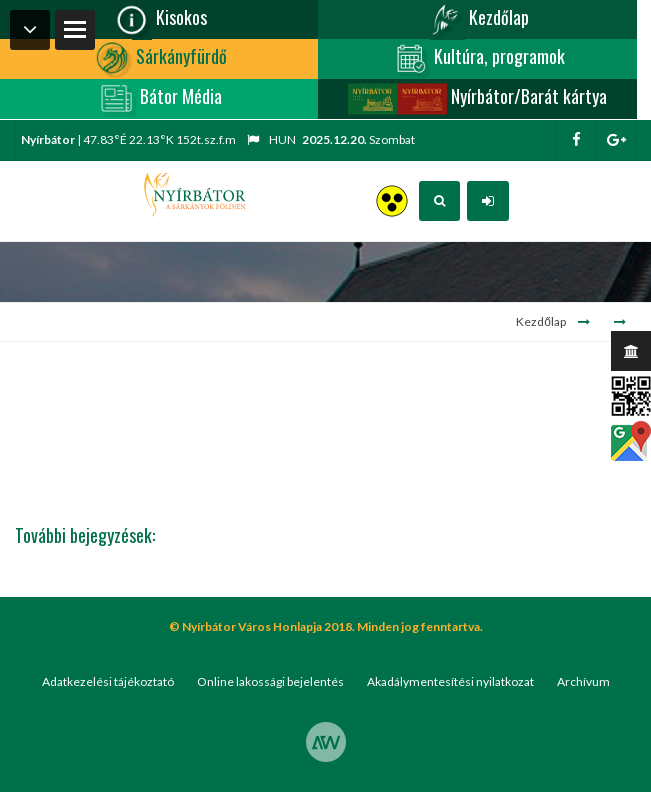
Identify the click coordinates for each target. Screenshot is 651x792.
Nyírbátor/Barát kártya (477, 99)
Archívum (583, 681)
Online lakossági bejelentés (270, 681)
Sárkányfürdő (159, 59)
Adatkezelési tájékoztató (108, 681)
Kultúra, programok (477, 59)
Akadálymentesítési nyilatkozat (450, 681)
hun (271, 139)
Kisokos (159, 20)
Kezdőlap (477, 20)
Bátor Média (159, 99)
